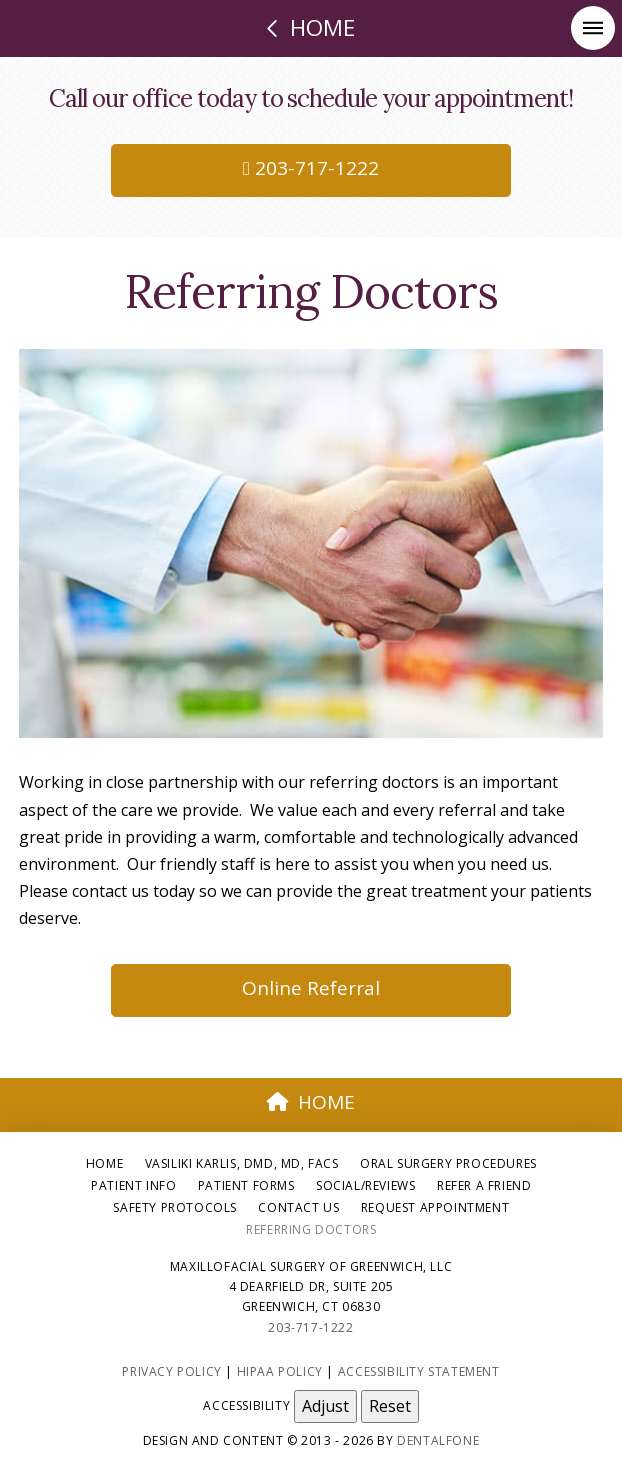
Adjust (325, 1406)
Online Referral (311, 988)
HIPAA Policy (280, 1371)
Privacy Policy (171, 1371)
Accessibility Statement (419, 1371)
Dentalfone (438, 1440)
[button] (593, 28)
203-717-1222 (311, 168)
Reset (390, 1406)
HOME (311, 1102)
